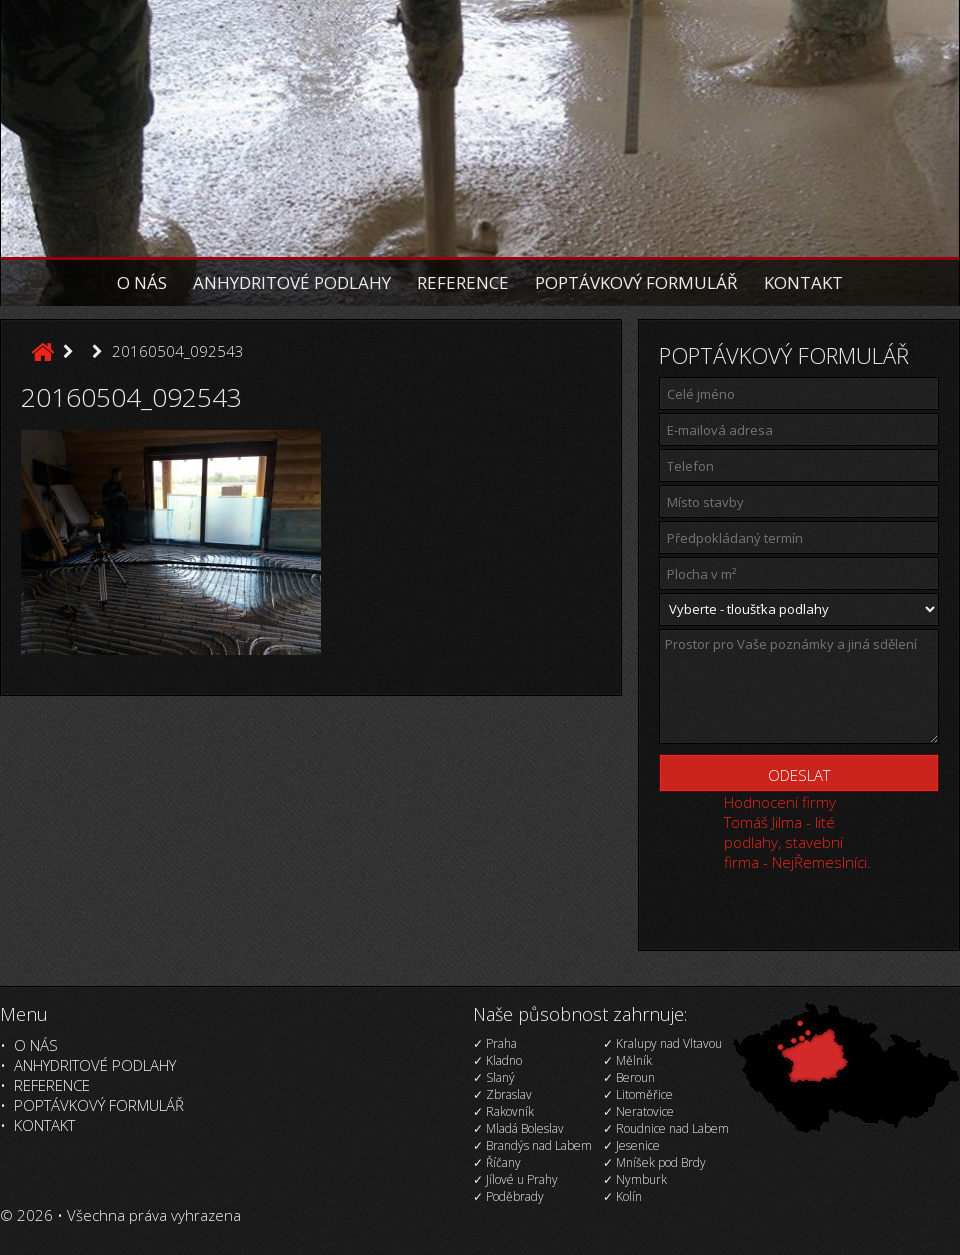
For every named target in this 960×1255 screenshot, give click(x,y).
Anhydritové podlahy (292, 282)
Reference (463, 282)
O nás (142, 282)
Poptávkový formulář (636, 282)
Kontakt (803, 282)
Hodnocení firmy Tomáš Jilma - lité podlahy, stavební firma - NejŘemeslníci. (797, 832)
